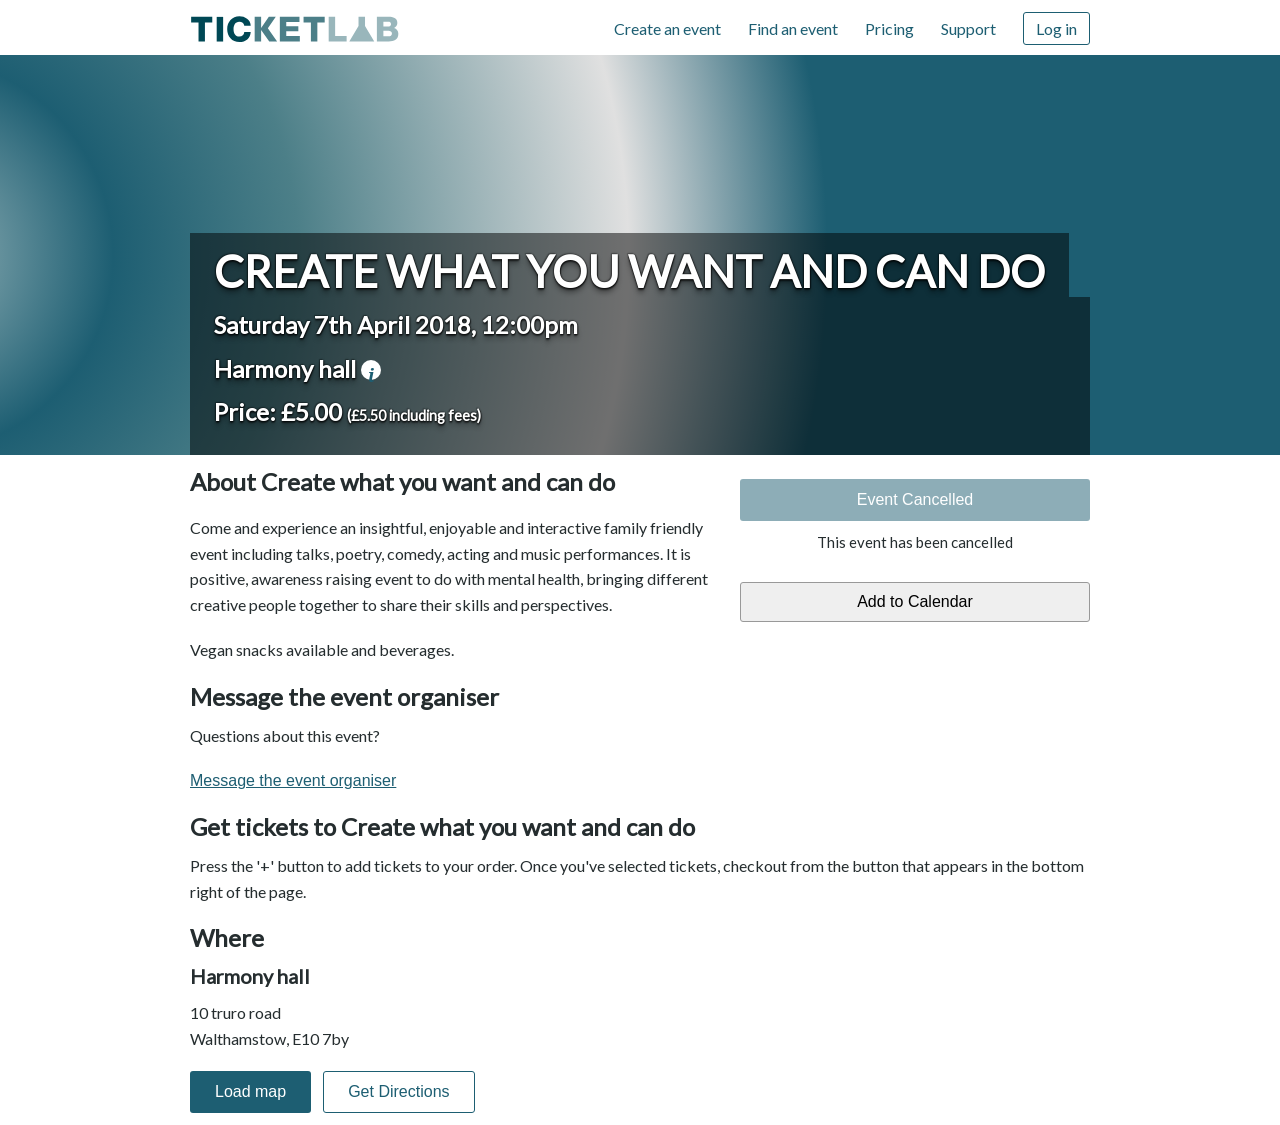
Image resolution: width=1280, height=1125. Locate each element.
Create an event (667, 28)
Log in (1056, 28)
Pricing (889, 28)
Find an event (793, 28)
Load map (250, 1091)
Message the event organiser (293, 780)
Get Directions (398, 1091)
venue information (371, 370)
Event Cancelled (915, 499)
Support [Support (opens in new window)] (968, 28)
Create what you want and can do (629, 271)
